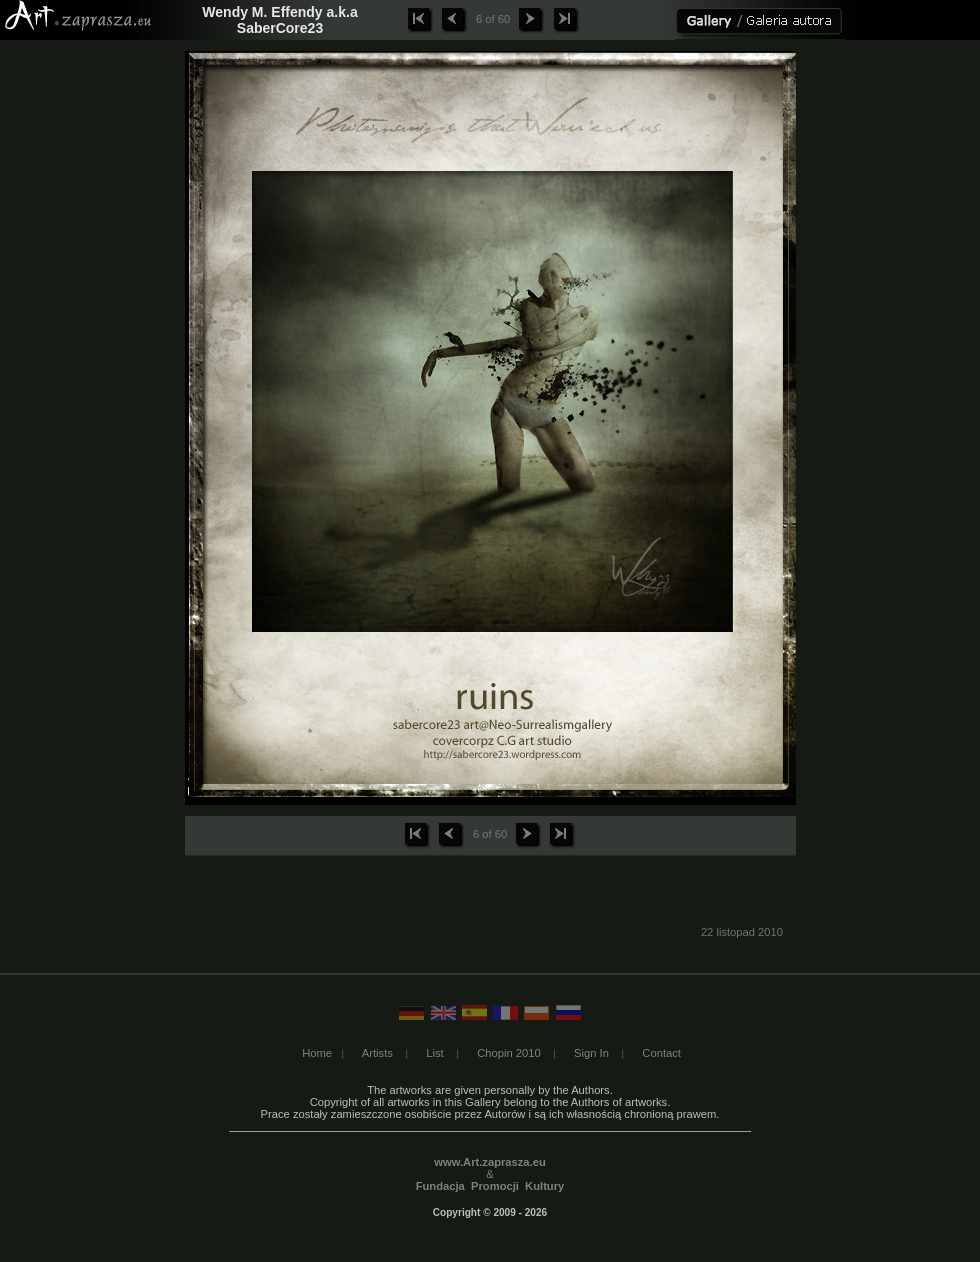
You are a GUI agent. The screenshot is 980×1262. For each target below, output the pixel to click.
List (434, 1053)
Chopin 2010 (508, 1053)
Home (317, 1053)
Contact (661, 1053)
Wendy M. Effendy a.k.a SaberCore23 (279, 20)
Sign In (591, 1053)
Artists (377, 1053)
